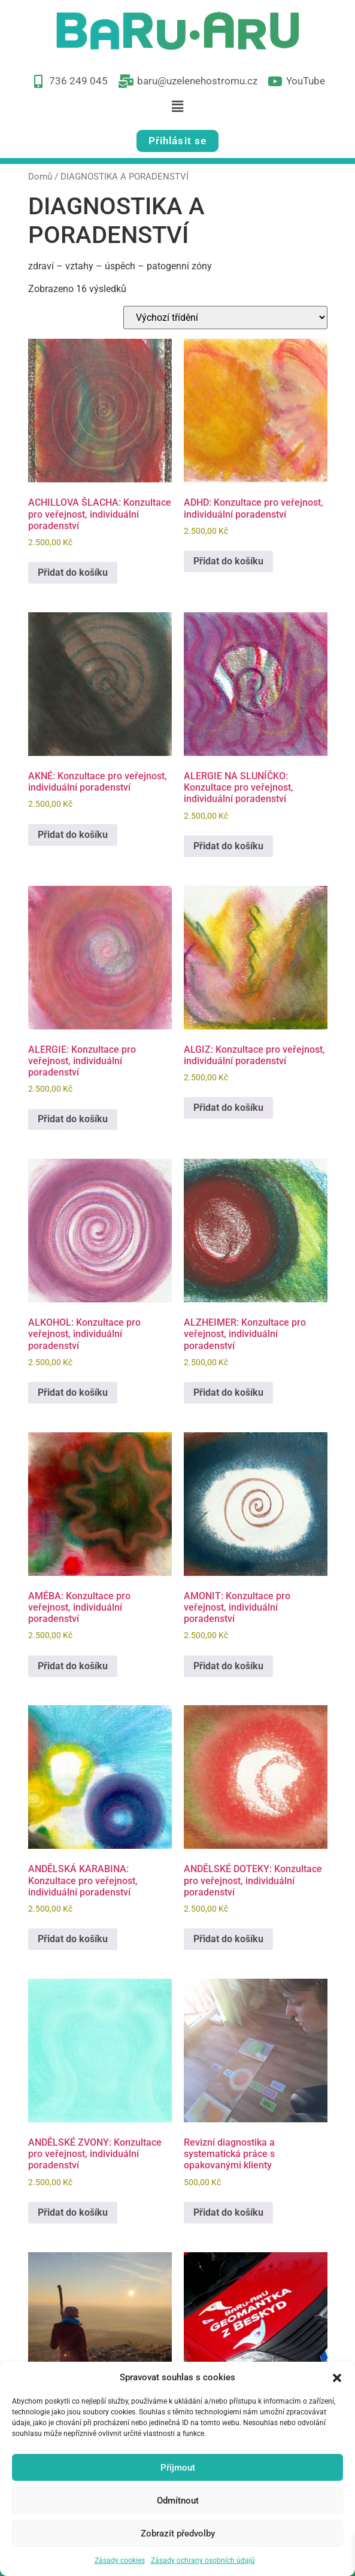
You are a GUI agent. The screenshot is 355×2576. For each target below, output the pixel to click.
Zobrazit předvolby (178, 2533)
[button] (337, 2377)
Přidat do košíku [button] (73, 572)
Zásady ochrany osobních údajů (203, 2560)
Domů (40, 176)
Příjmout (177, 2467)
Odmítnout (178, 2500)
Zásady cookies (120, 2560)
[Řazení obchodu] (225, 317)
